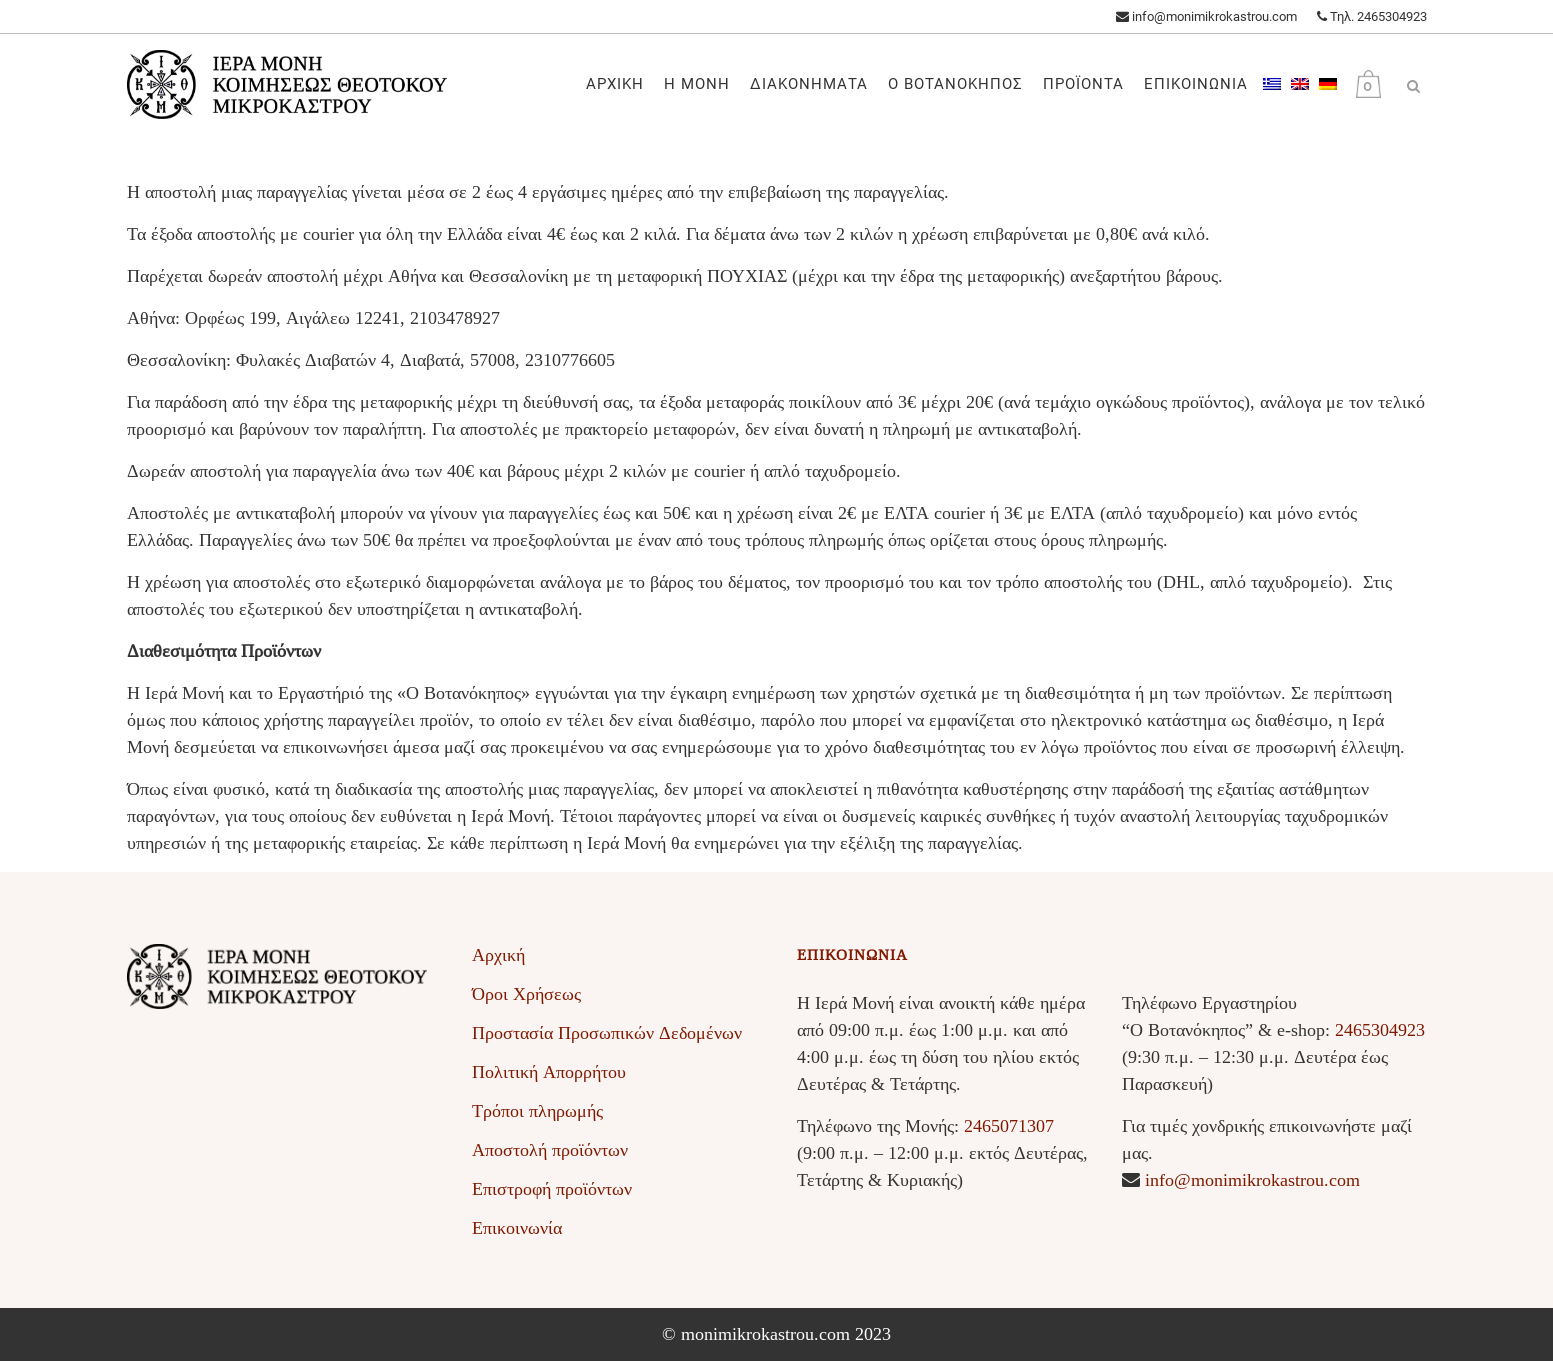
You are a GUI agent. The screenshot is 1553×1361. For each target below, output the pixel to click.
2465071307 (1009, 1126)
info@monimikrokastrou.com (1206, 16)
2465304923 (1380, 1030)
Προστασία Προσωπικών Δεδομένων (607, 1033)
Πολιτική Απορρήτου (549, 1072)
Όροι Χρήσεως (526, 994)
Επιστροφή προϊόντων (552, 1189)
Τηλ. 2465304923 (1372, 16)
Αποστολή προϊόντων (550, 1150)
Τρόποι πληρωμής (537, 1111)
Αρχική (498, 955)
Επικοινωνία (517, 1228)
